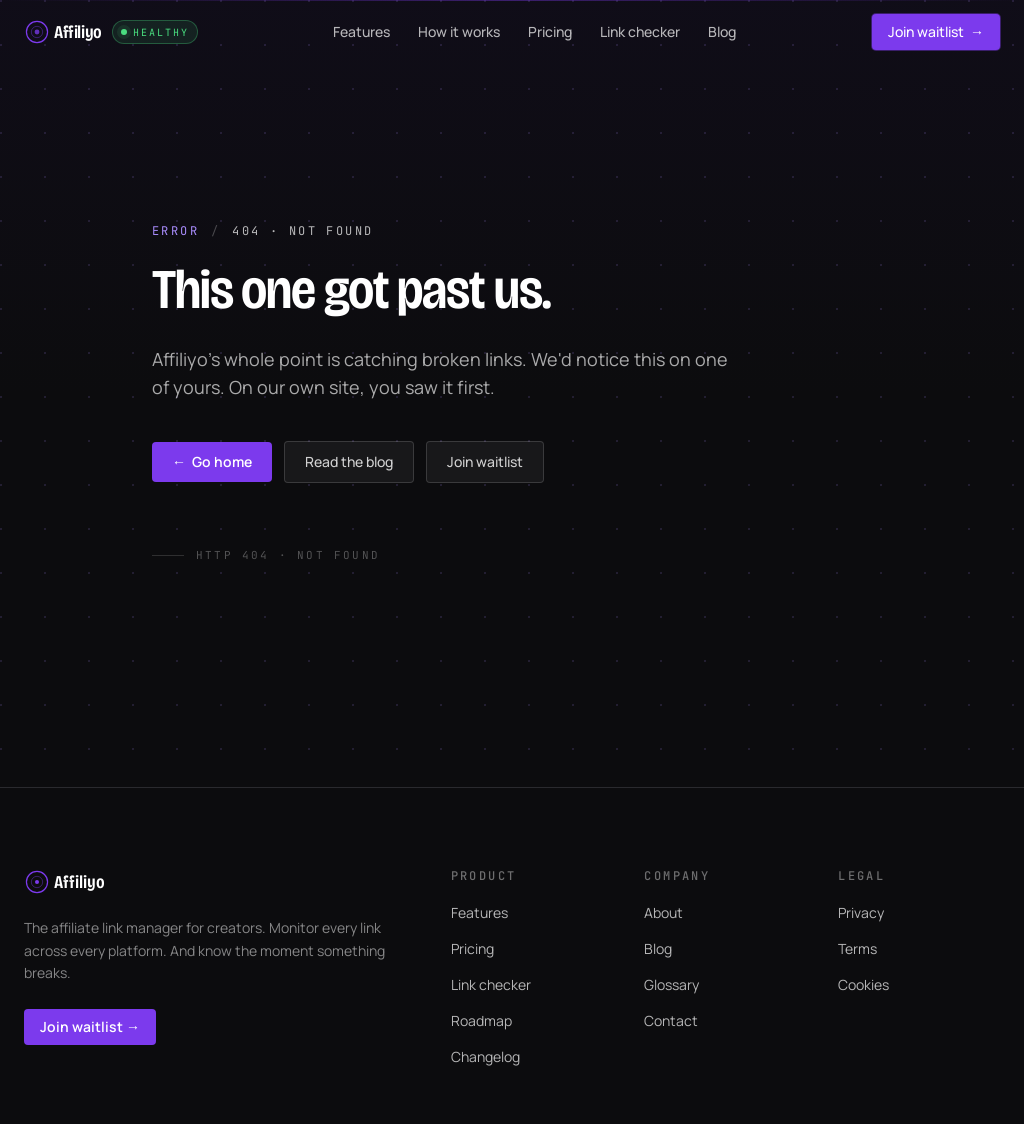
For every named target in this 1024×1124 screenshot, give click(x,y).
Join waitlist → (90, 1026)
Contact (671, 1020)
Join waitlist (936, 32)
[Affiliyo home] (63, 32)
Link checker (491, 984)
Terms (857, 948)
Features (479, 912)
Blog (658, 948)
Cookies (863, 984)
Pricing (472, 948)
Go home (212, 462)
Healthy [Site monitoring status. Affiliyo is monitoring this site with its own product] (155, 32)
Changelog (485, 1056)
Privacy (861, 912)
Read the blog (349, 461)
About (663, 912)
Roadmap (481, 1020)
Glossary (671, 984)
